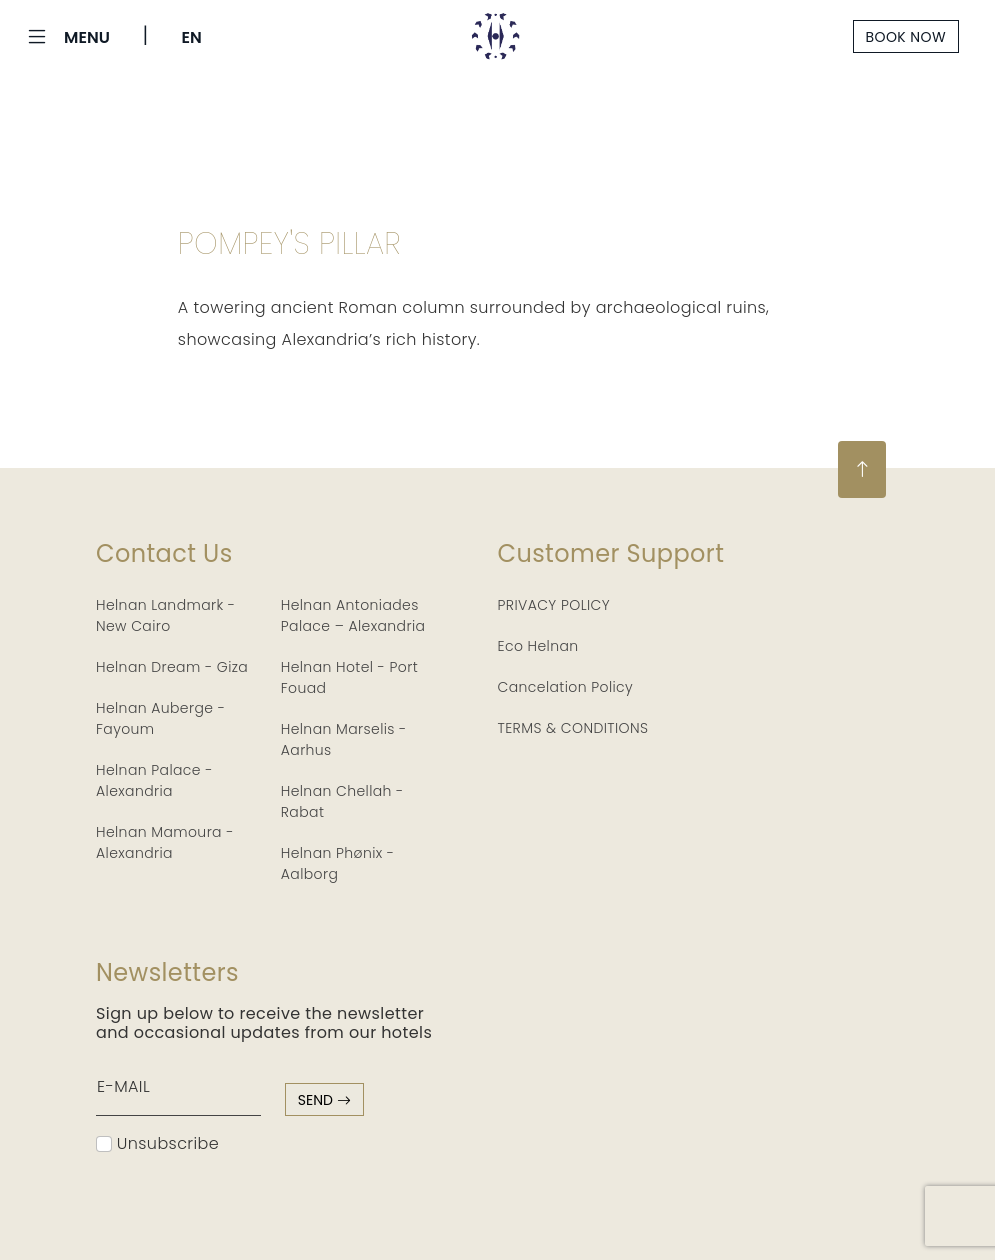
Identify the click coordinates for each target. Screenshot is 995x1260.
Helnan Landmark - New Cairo (166, 615)
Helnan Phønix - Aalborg (338, 863)
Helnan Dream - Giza (172, 667)
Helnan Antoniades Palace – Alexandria (353, 615)
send (324, 1100)
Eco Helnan (538, 646)
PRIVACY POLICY (554, 605)
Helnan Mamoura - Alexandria (165, 842)
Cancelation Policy (566, 687)
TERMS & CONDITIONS (573, 728)
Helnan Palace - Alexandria (154, 780)
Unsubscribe (157, 1143)
